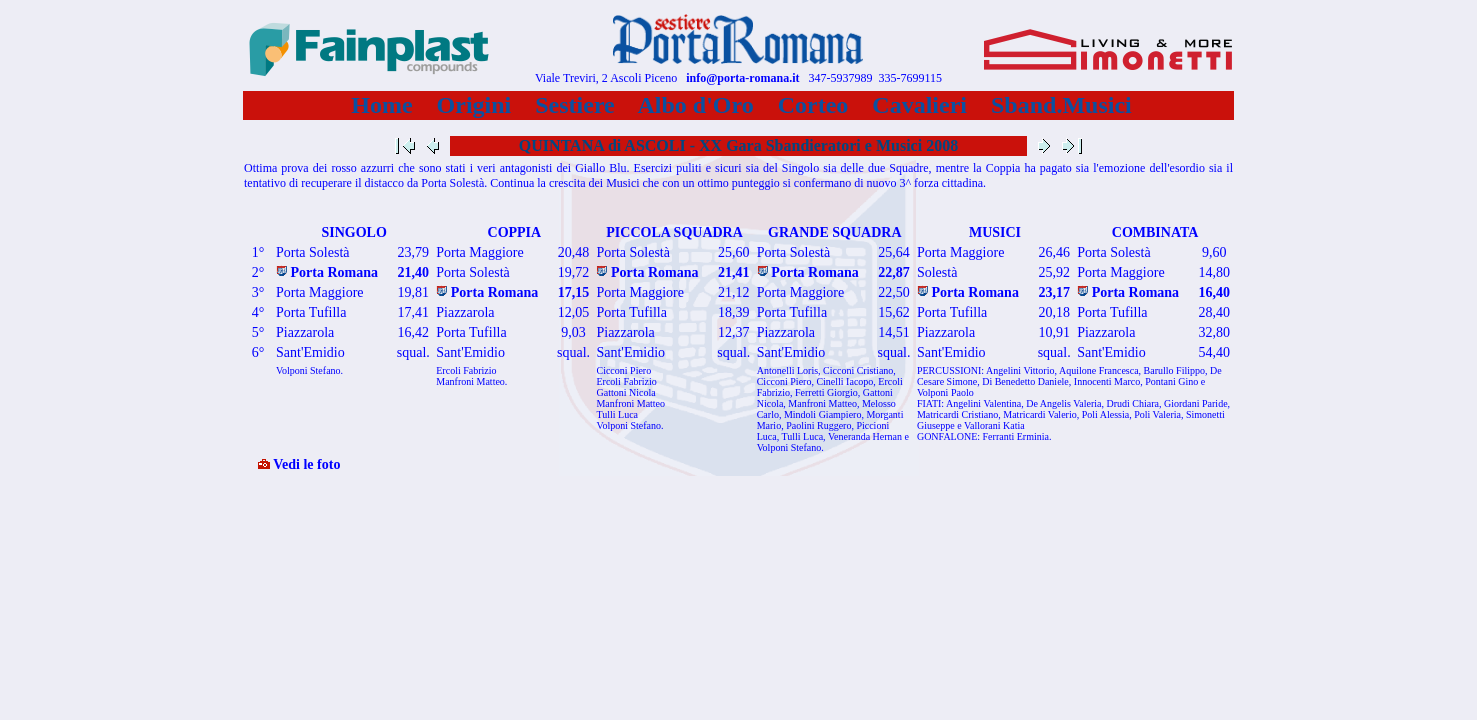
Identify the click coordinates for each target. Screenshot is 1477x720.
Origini (474, 105)
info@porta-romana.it (742, 78)
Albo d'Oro (696, 105)
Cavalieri (919, 105)
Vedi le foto (299, 464)
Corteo (813, 105)
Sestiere (575, 105)
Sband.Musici (1061, 105)
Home (381, 105)
